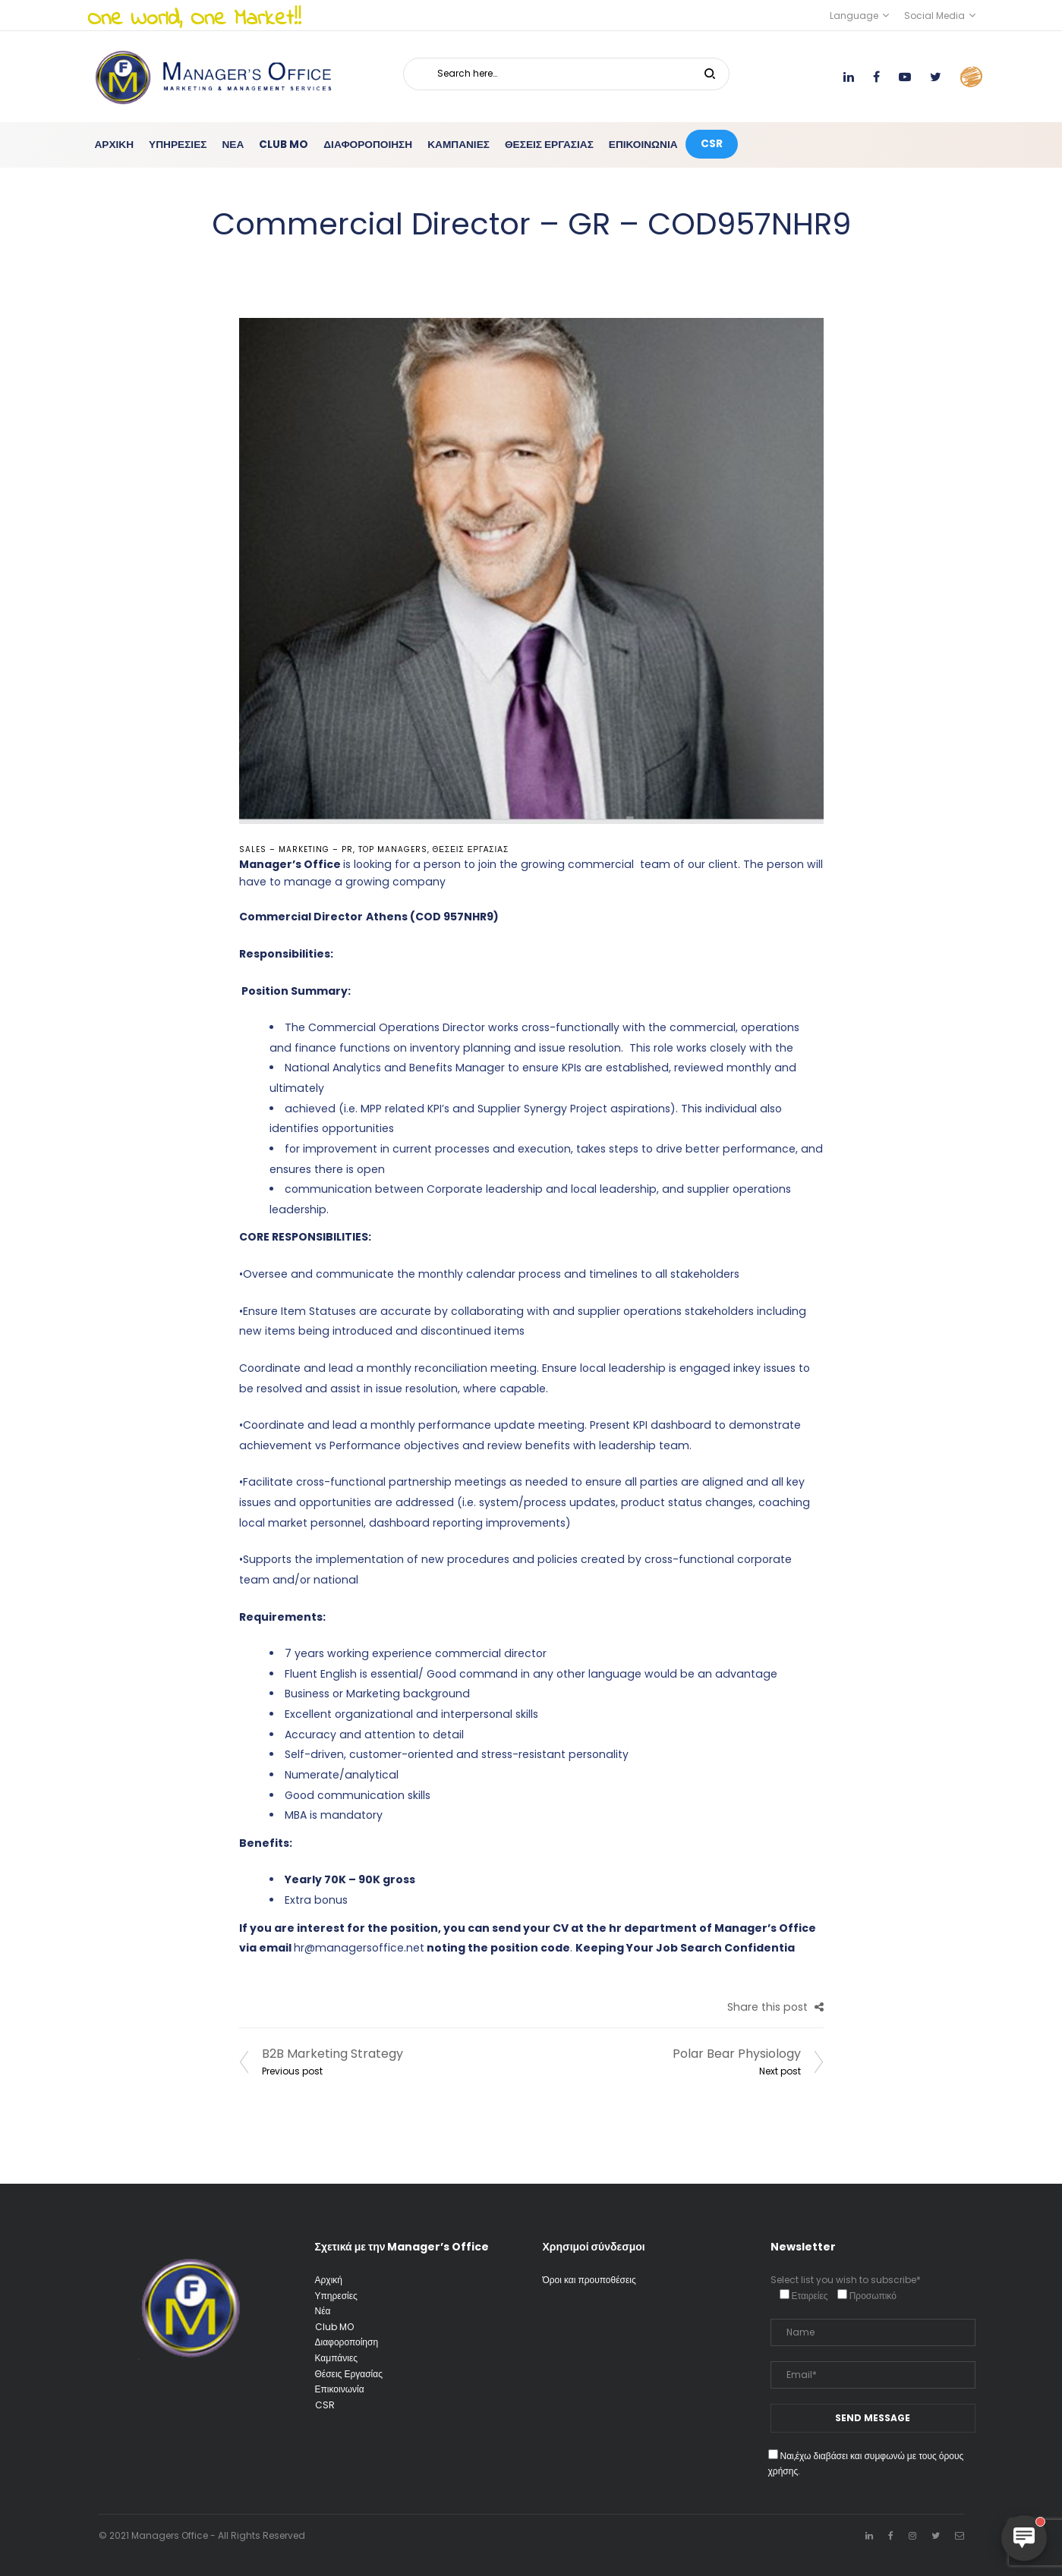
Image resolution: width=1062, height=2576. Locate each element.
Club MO (334, 2326)
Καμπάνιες (336, 2357)
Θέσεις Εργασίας (471, 849)
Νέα (323, 2310)
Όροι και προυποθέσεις (589, 2279)
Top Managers (392, 849)
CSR (325, 2404)
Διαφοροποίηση (347, 2341)
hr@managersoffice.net (359, 1947)
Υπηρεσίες (336, 2295)
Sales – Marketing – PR (296, 849)
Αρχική (328, 2279)
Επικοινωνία (339, 2389)
